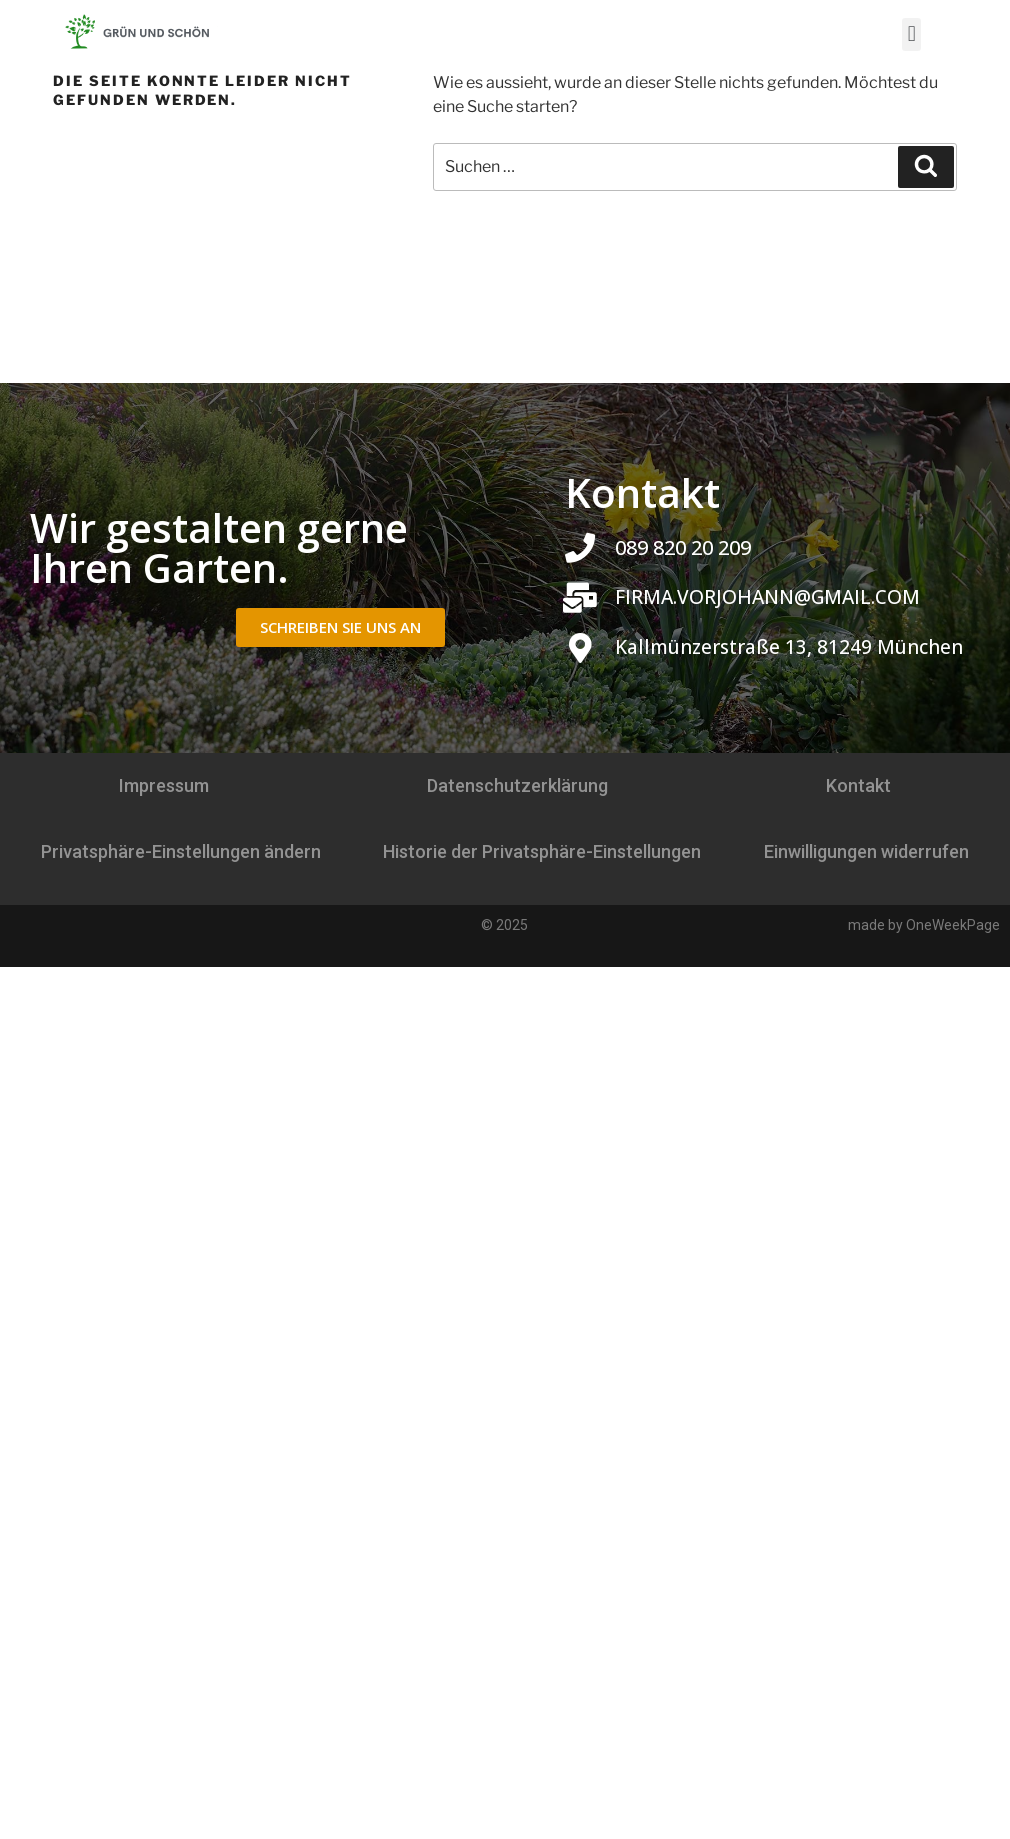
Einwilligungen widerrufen (866, 851)
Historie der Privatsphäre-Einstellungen (542, 851)
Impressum (164, 785)
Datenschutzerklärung (517, 785)
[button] (911, 34)
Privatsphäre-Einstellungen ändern (181, 851)
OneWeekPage (953, 925)
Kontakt (858, 785)
